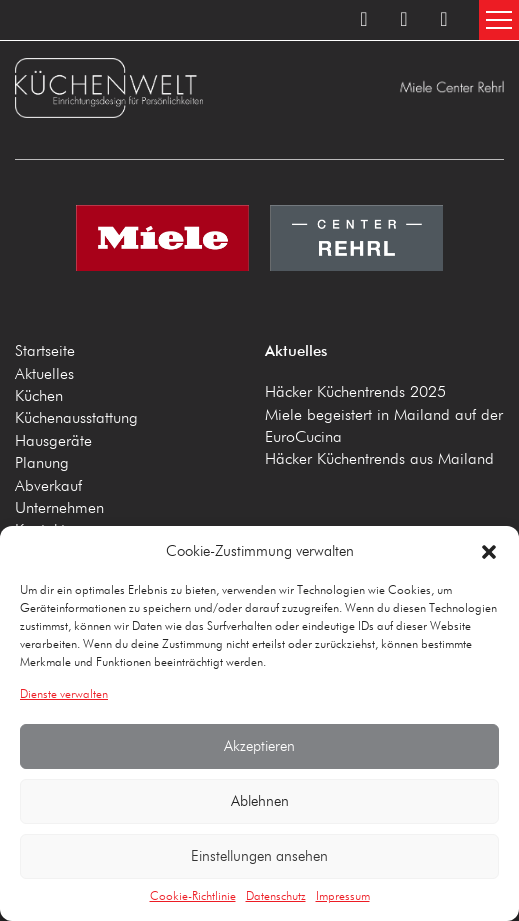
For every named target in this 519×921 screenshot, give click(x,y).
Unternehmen (59, 509)
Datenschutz (276, 897)
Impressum (343, 897)
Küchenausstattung (76, 419)
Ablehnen (260, 801)
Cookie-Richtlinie (193, 897)
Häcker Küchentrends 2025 (355, 393)
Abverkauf (48, 487)
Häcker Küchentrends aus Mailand (379, 460)
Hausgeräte (53, 442)
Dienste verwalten (64, 695)
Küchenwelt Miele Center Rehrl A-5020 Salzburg (135, 88)
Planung (42, 464)
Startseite (45, 352)
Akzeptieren (259, 746)
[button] (489, 552)
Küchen (39, 397)
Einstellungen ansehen (259, 856)
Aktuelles (44, 375)
